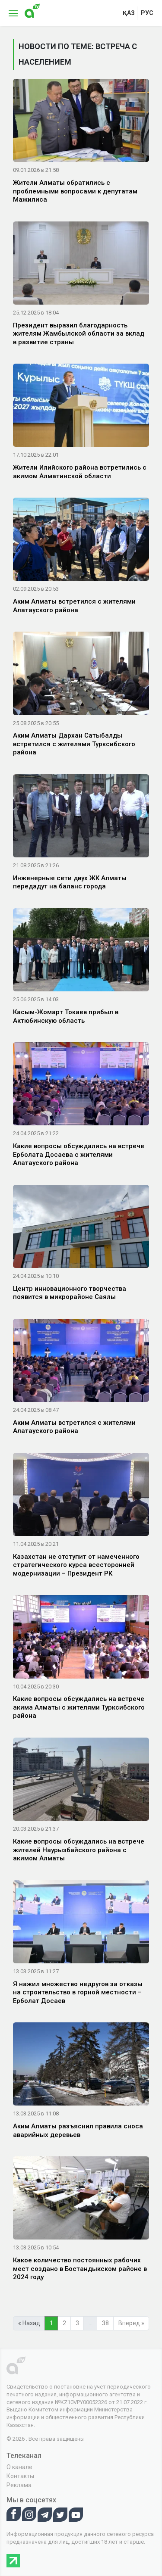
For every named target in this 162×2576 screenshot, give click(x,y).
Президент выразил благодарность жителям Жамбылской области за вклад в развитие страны (78, 333)
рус (147, 12)
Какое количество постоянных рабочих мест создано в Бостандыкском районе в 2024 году (80, 2268)
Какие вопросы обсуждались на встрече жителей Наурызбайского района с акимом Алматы (78, 1850)
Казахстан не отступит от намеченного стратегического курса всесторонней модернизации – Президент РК (76, 1565)
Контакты (20, 2476)
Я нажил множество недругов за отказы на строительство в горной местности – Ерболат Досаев (78, 1992)
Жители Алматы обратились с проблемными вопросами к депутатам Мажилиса (75, 191)
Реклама (19, 2485)
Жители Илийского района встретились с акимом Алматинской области (79, 472)
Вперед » (131, 2323)
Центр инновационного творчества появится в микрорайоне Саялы (69, 1293)
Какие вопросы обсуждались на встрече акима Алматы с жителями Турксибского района (79, 1707)
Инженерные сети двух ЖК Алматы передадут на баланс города (70, 882)
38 (105, 2323)
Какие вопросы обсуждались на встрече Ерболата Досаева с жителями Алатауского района (78, 1154)
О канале (19, 2467)
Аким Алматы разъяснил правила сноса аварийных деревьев (78, 2130)
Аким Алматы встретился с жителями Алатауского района (74, 606)
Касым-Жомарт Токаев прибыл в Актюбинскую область (65, 1016)
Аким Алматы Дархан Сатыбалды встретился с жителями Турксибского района (74, 744)
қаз (129, 12)
